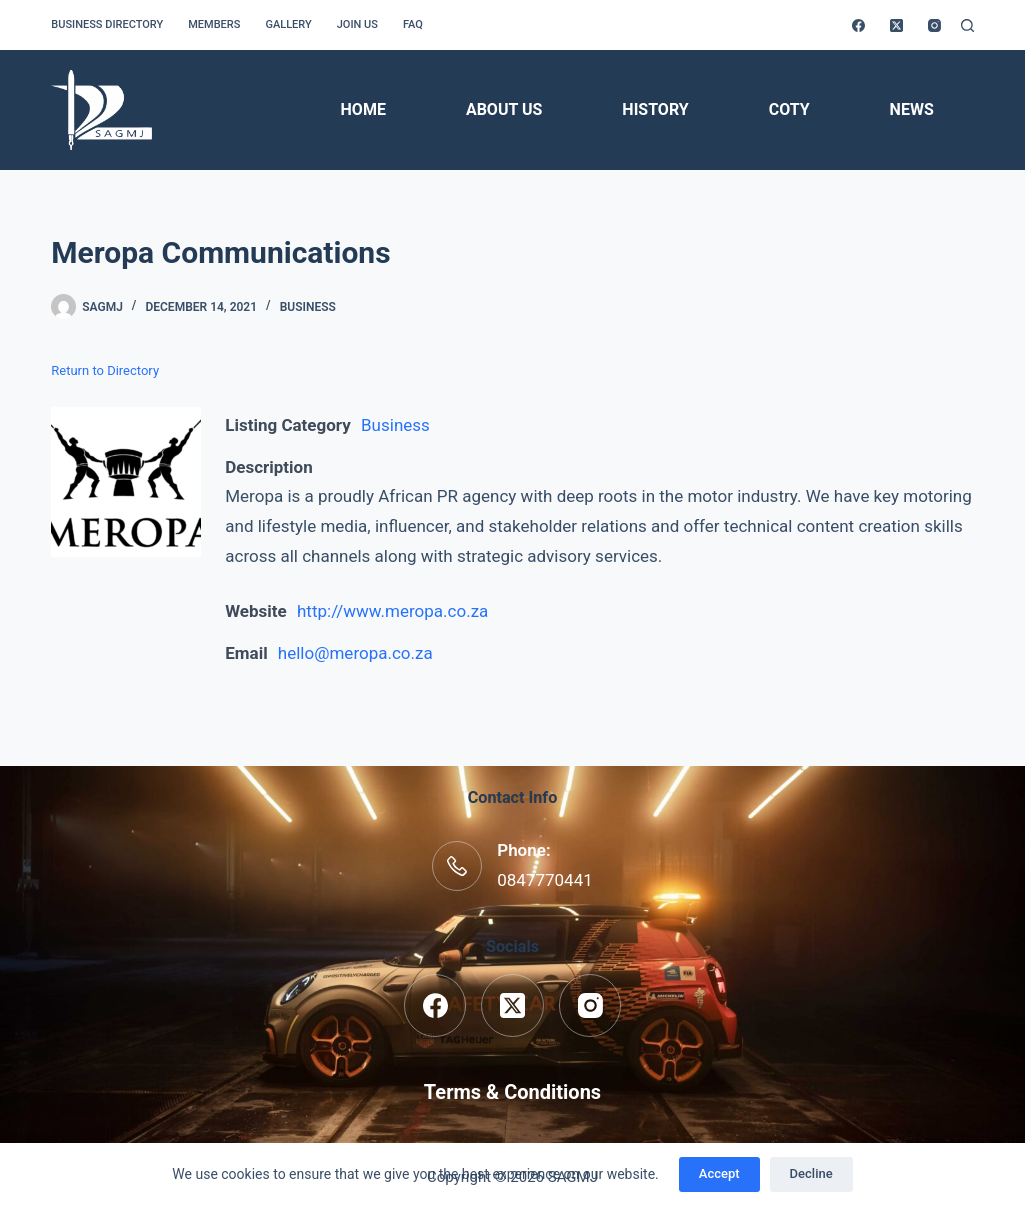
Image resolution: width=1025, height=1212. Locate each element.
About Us (504, 109)
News (912, 109)
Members (214, 24)
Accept (719, 1173)
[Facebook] (858, 25)
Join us (357, 24)
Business (308, 307)
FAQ (413, 24)
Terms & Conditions (512, 1092)
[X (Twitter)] (896, 25)
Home (363, 109)
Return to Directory (105, 370)
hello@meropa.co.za (355, 653)
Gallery (288, 24)
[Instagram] (934, 25)
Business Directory (107, 24)
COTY (789, 109)
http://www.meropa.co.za (392, 611)
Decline (811, 1173)
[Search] (967, 25)
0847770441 (545, 880)
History (655, 109)
